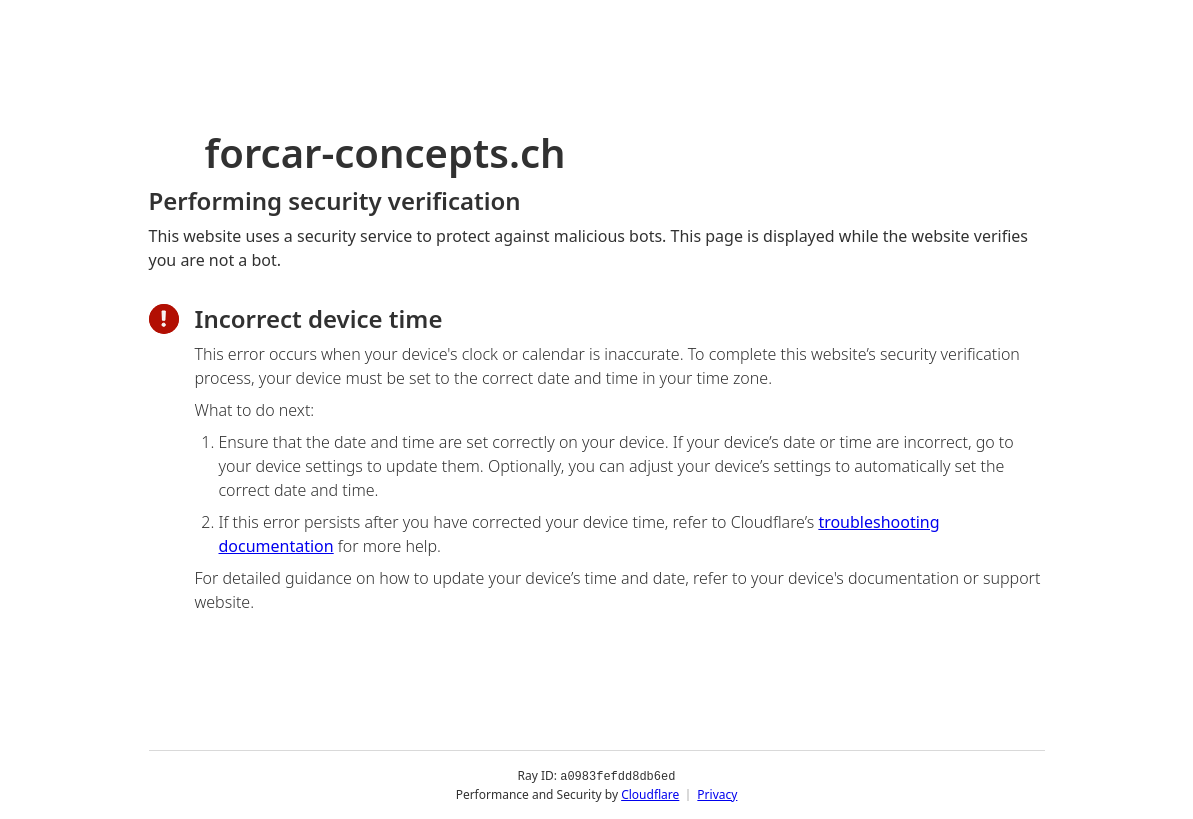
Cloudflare (650, 793)
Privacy (717, 793)
